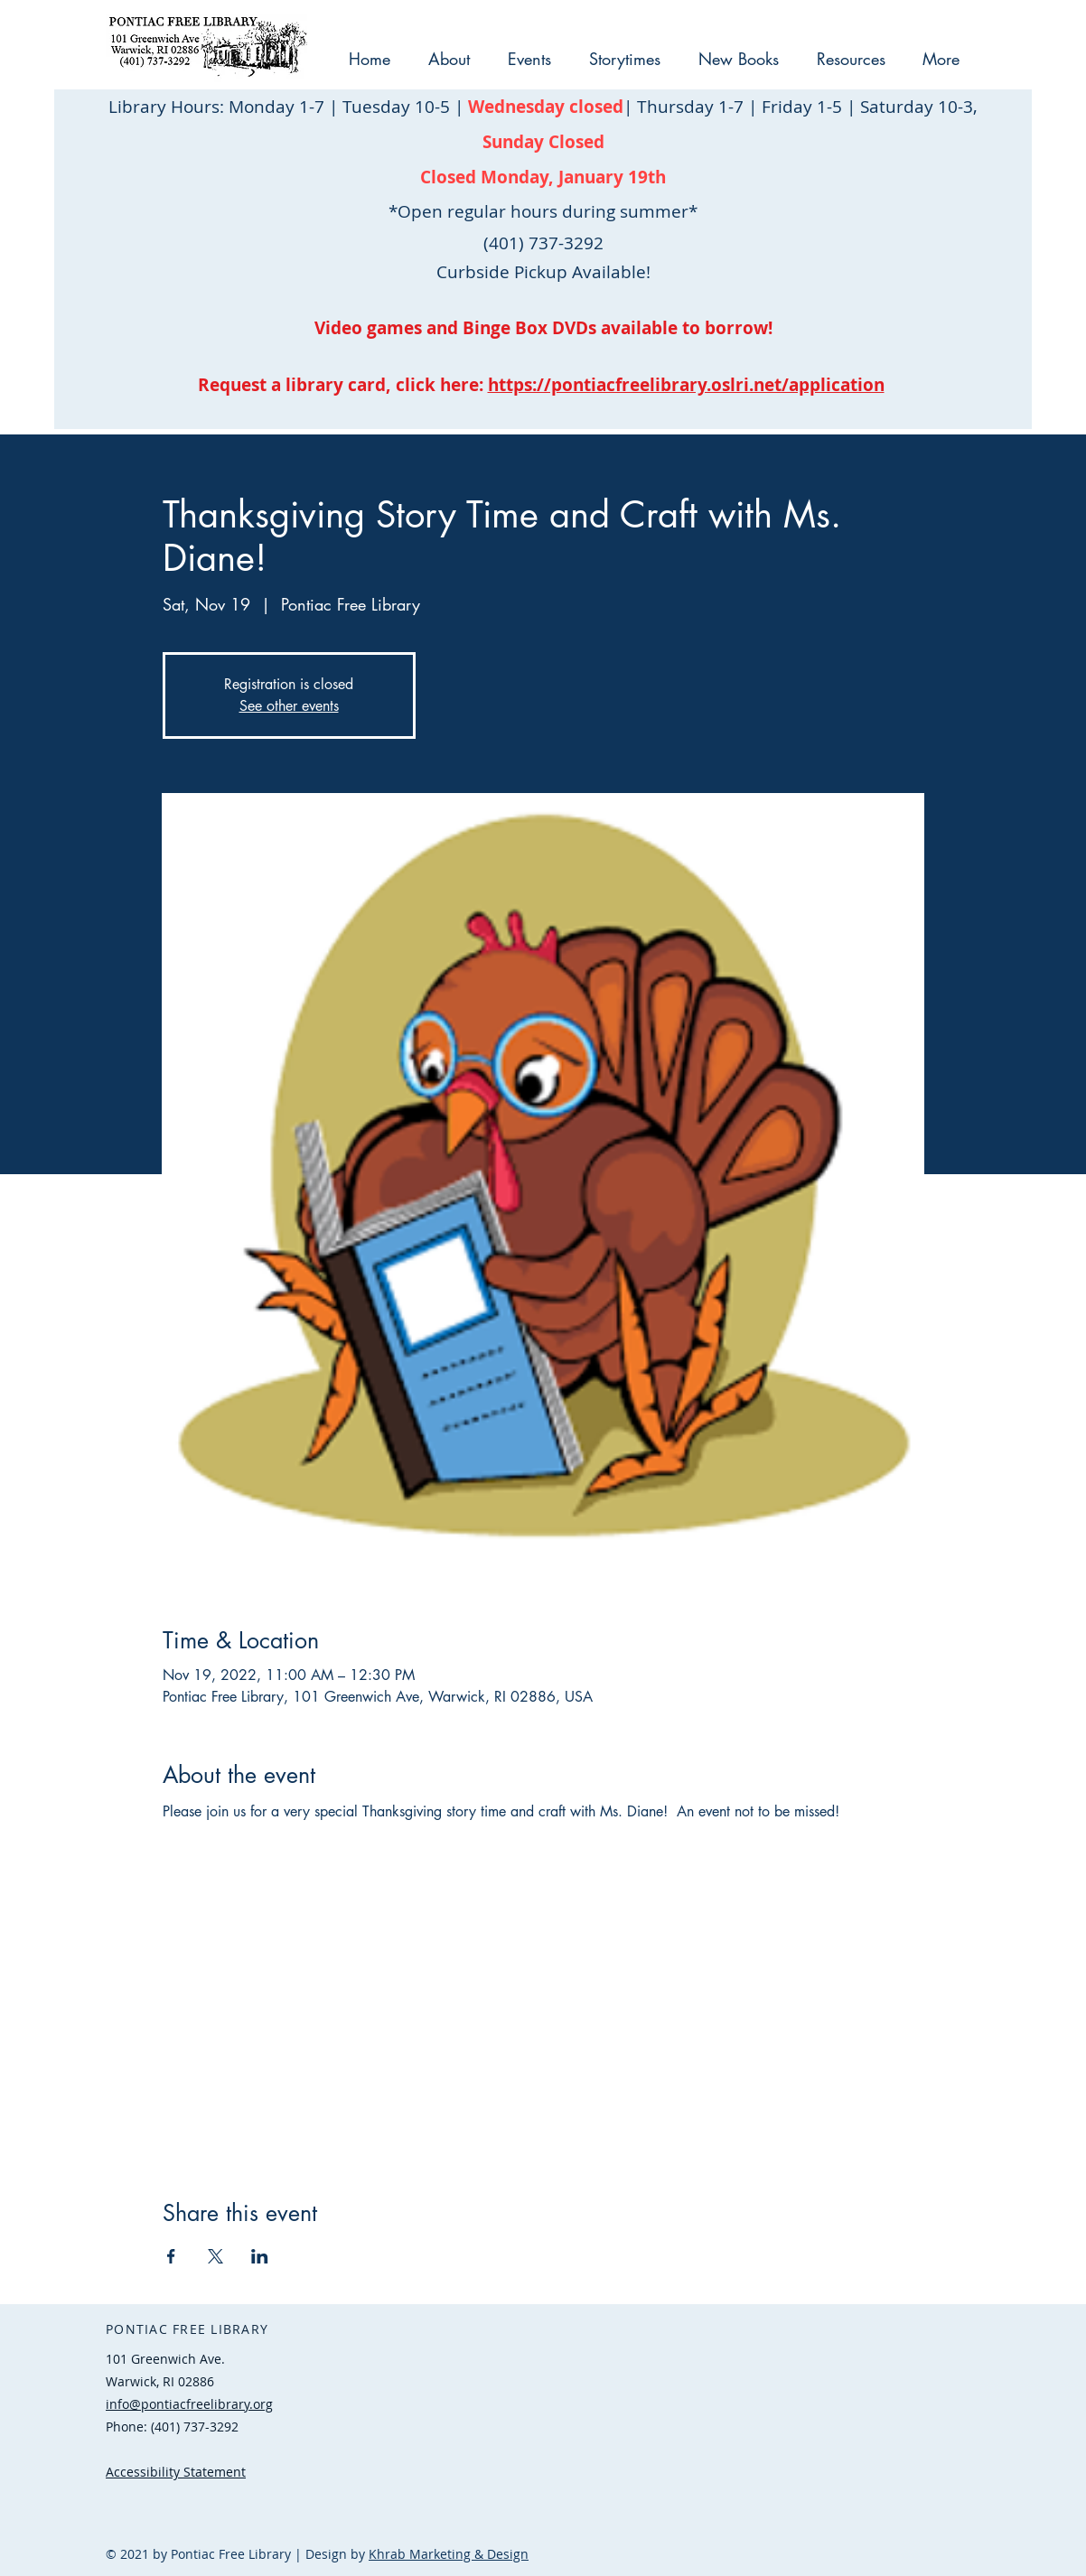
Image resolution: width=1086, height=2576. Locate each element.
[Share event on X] (215, 2256)
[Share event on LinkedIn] (259, 2256)
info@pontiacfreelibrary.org (189, 2404)
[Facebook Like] (219, 2508)
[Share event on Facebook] (171, 2256)
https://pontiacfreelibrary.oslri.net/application (686, 385)
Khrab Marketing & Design (449, 2553)
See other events (289, 705)
